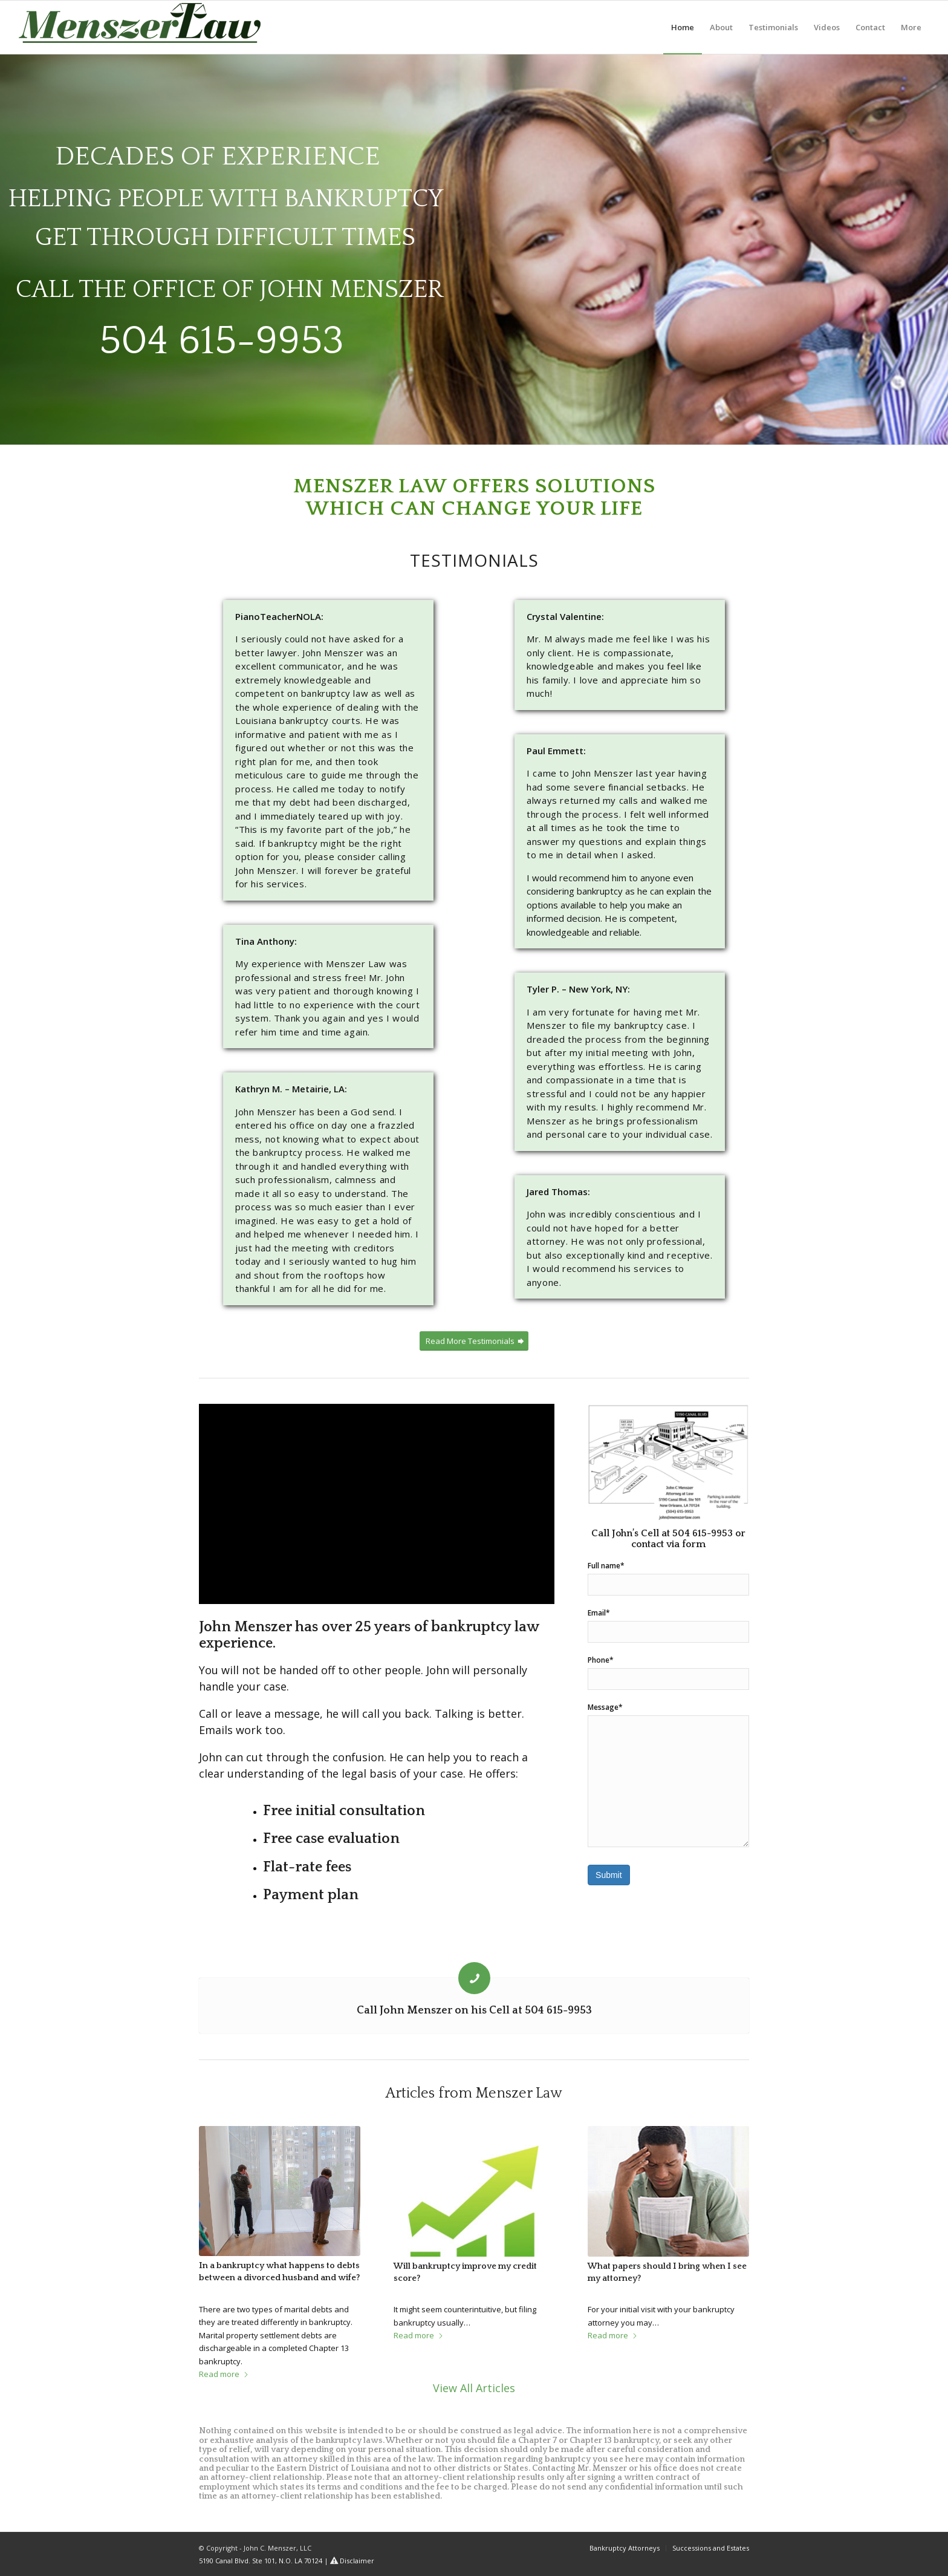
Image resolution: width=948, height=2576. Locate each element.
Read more (224, 2374)
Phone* (668, 1672)
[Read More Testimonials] (474, 1341)
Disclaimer (357, 2560)
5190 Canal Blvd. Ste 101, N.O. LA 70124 (260, 2560)
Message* (668, 1774)
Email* (668, 1625)
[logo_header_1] (140, 29)
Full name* (668, 1578)
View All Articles (474, 2388)
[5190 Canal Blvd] (668, 1463)
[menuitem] (682, 27)
